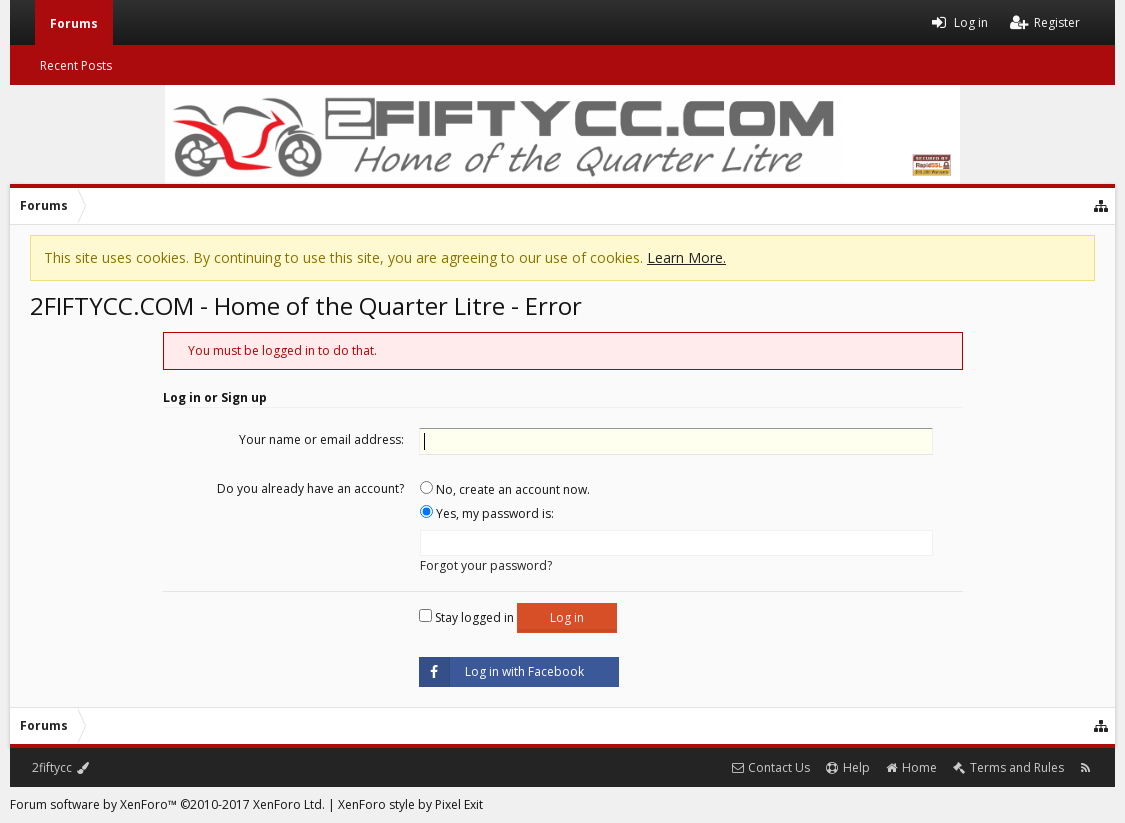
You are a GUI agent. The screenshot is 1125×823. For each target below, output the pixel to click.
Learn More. (686, 257)
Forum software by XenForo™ (167, 804)
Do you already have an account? (310, 488)
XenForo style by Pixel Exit (410, 804)
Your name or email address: (321, 439)
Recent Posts (76, 65)
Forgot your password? (486, 565)
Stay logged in (466, 617)
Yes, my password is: (487, 513)
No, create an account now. (505, 489)
